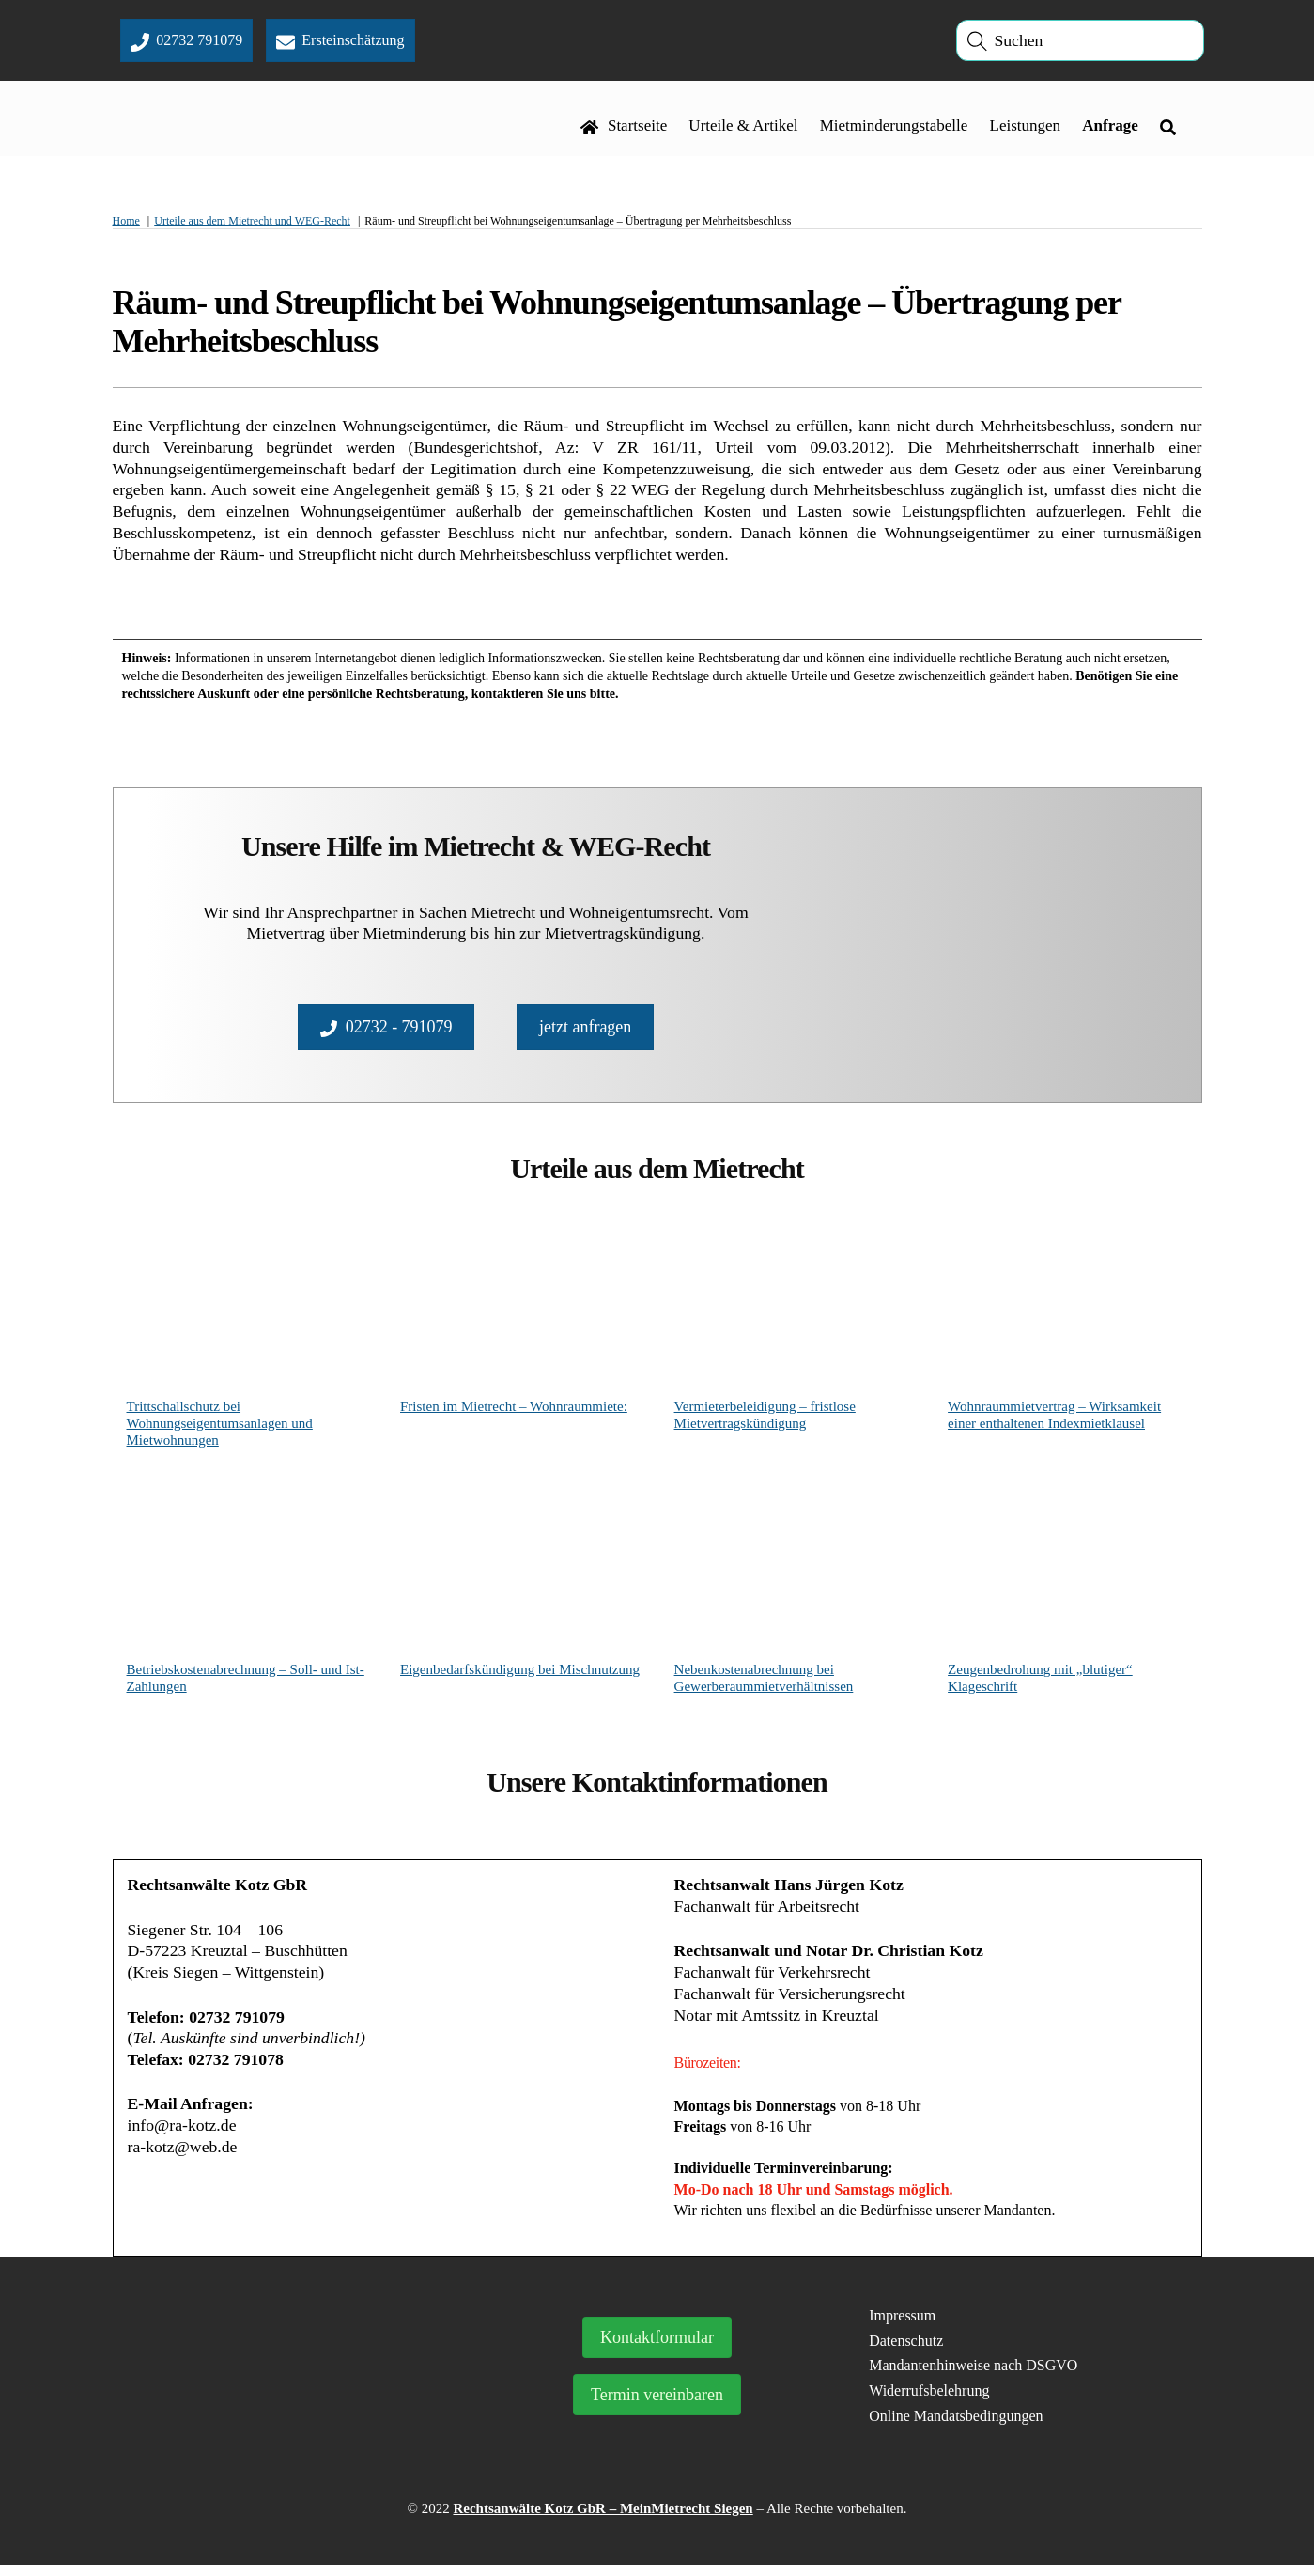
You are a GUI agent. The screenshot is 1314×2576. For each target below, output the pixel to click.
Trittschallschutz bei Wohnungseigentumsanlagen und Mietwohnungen (220, 1428)
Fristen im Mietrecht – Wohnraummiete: (513, 1412)
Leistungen (1024, 128)
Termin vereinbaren (657, 2406)
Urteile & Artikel (742, 128)
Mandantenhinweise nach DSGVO (973, 2376)
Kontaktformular (657, 2348)
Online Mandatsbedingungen (956, 2427)
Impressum (902, 2327)
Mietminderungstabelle (893, 128)
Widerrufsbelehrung (929, 2402)
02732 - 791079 (386, 1030)
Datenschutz (906, 2351)
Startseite (623, 128)
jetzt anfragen (585, 1030)
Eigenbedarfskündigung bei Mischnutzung (520, 1675)
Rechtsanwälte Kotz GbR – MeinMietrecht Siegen (602, 2519)
